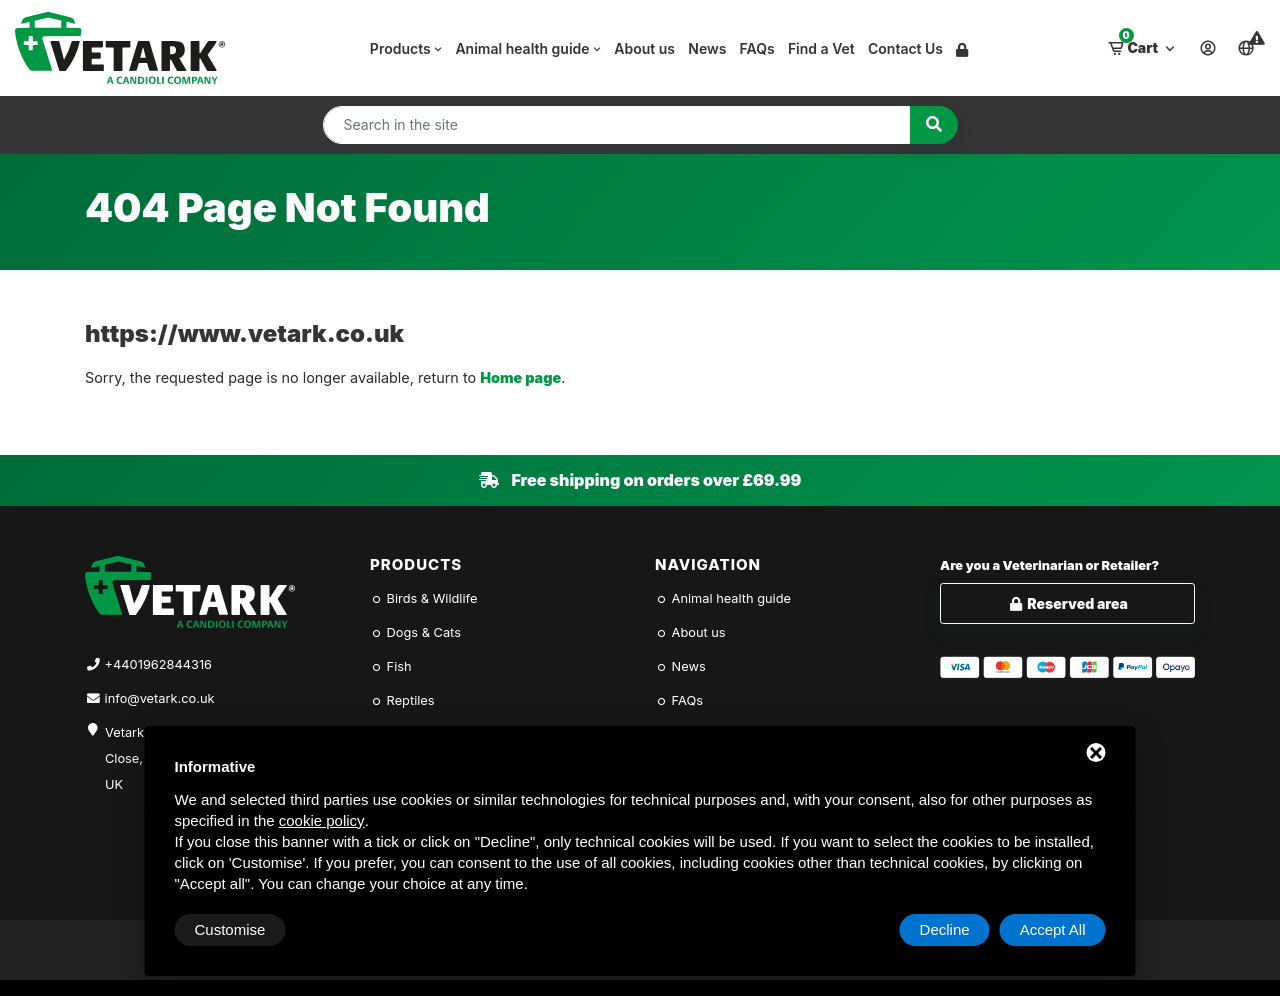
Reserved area (1067, 603)
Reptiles (402, 700)
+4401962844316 (158, 664)
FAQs (757, 48)
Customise (230, 929)
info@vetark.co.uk (160, 698)
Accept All (1053, 929)
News (707, 48)
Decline (945, 929)
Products (407, 48)
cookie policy (322, 820)
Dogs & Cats (415, 632)
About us (644, 48)
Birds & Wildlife (423, 598)
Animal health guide (528, 48)
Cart (1143, 43)
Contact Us (905, 48)
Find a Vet (821, 48)
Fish (391, 666)
